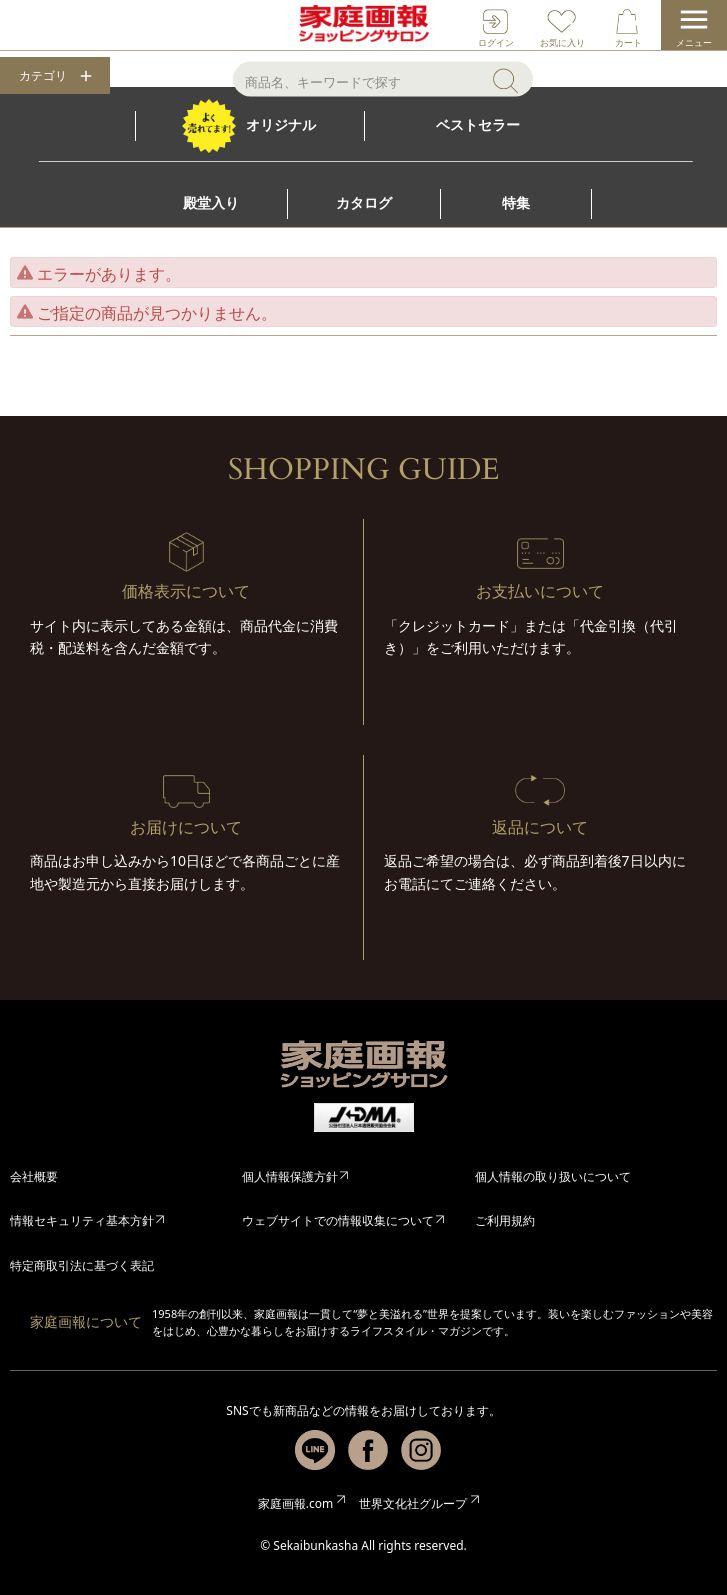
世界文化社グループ (413, 1503)
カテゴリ (43, 76)
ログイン (496, 42)
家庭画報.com (295, 1503)
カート (628, 42)
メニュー (694, 42)
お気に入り (562, 42)
